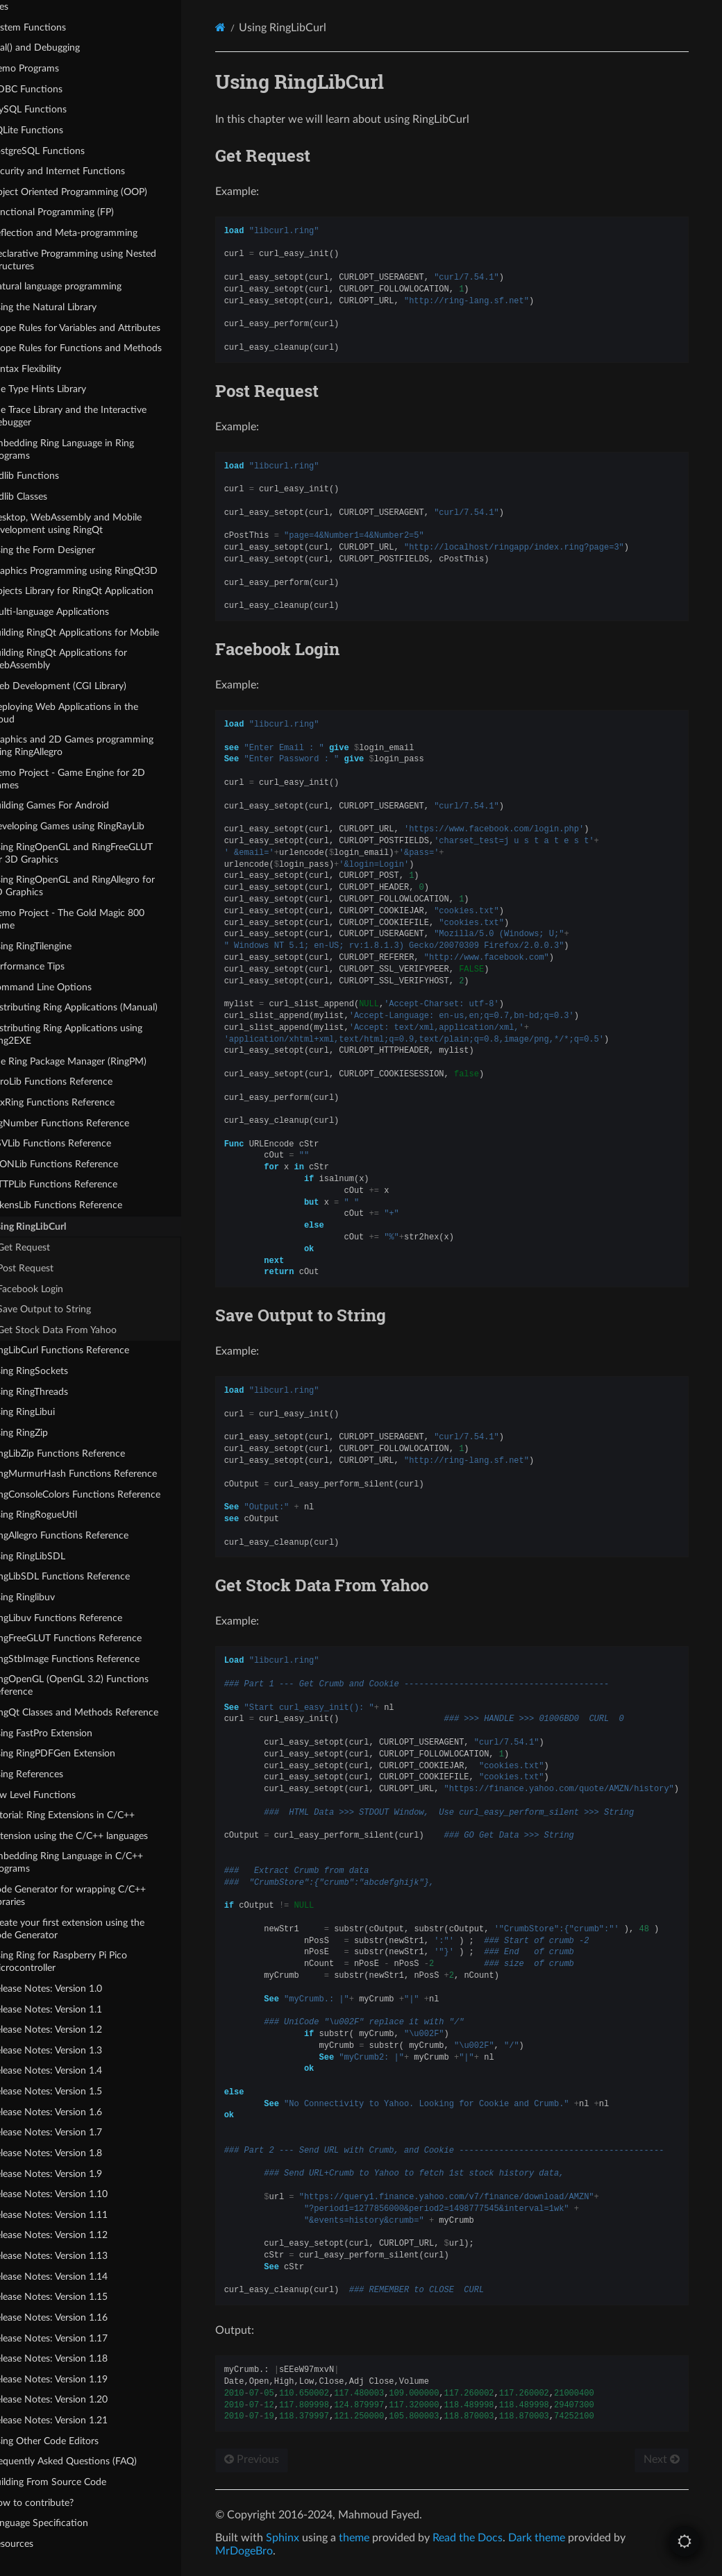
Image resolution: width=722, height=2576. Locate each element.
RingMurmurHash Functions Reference (99, 1473)
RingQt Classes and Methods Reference (100, 1712)
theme (383, 2537)
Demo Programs (50, 68)
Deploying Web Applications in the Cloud (90, 712)
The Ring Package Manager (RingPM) (94, 1061)
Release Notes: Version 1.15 (75, 2296)
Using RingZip (45, 1432)
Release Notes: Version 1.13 (75, 2256)
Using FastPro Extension (67, 1732)
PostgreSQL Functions (63, 150)
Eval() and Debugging (61, 47)
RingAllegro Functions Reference (85, 1535)
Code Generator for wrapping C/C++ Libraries (94, 1895)
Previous (280, 2459)
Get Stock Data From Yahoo (84, 1329)
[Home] (249, 27)
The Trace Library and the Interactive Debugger (94, 416)
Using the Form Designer (68, 550)
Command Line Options (67, 986)
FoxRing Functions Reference (78, 1101)
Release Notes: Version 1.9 (72, 2173)
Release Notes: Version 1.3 (72, 2049)
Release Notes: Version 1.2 (72, 2029)
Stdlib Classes (45, 496)
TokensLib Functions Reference (82, 1205)
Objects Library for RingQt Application (98, 591)
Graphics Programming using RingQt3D (100, 570)
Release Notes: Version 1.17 (75, 2337)
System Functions (54, 27)
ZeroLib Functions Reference (77, 1081)
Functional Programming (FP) (78, 212)
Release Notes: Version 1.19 (75, 2378)
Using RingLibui (48, 1412)
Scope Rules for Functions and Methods (102, 348)
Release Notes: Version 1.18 (75, 2358)
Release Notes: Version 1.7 (72, 2132)
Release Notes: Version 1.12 (75, 2235)
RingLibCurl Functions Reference (86, 1350)
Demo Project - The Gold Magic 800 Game (93, 918)
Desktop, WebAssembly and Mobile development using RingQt (92, 522)
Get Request (50, 1247)
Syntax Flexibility (51, 368)
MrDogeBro (273, 2551)
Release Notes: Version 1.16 (75, 2317)
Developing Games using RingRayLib (93, 826)
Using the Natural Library (69, 306)
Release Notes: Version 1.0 (72, 1988)
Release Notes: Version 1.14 (75, 2276)
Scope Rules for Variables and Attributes (101, 327)
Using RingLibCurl (48, 1226)
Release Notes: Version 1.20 (75, 2399)
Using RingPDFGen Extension (79, 1753)
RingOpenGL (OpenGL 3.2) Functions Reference (95, 1685)
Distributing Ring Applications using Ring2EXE (92, 1034)
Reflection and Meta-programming (90, 233)
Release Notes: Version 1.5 (72, 2091)
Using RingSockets (55, 1371)
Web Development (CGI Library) (84, 685)
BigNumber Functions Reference (86, 1122)
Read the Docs (497, 2537)
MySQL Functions (54, 109)
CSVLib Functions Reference (76, 1143)
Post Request (52, 1267)
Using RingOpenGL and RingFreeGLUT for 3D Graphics (97, 852)
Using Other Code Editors (70, 2440)
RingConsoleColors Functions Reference (101, 1494)
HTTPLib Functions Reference (80, 1184)
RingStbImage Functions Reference (91, 1658)
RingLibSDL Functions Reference (86, 1576)
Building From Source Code (74, 2481)
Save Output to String (71, 1309)
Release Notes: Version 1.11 (75, 2214)
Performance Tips (53, 966)
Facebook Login (57, 1288)
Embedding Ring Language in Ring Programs (88, 448)
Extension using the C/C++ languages (95, 1835)
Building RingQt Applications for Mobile (100, 632)
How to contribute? (58, 2502)
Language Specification (65, 2523)
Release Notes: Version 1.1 (72, 2008)
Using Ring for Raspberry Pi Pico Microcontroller (84, 1961)
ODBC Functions (52, 88)
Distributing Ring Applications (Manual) (100, 1007)
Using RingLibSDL (54, 1555)
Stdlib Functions (50, 476)
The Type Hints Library (64, 389)
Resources (38, 2543)
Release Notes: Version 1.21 (75, 2420)
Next (659, 2459)
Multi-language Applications (75, 612)
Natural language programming (82, 286)
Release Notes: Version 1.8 (72, 2152)
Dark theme (565, 2537)
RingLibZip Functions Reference (83, 1453)
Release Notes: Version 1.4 (72, 2070)
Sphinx (311, 2537)
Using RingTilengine (57, 945)
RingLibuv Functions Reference (82, 1617)
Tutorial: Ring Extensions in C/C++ (88, 1815)
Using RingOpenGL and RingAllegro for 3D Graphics (98, 885)
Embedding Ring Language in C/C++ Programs (92, 1862)
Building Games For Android (75, 805)
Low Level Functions (59, 1794)
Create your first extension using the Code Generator (93, 1928)
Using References (53, 1773)
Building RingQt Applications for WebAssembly (84, 658)
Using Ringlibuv (48, 1596)
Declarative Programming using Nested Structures (99, 259)
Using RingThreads (55, 1391)
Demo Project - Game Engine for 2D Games (93, 778)
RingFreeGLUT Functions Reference (92, 1638)
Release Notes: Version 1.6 (72, 2111)
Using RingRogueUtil (59, 1514)
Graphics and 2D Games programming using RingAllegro (98, 745)
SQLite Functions (53, 129)
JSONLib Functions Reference (80, 1163)
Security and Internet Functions (83, 171)
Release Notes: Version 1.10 (75, 2194)
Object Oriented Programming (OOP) (95, 191)
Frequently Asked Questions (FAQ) (89, 2461)
